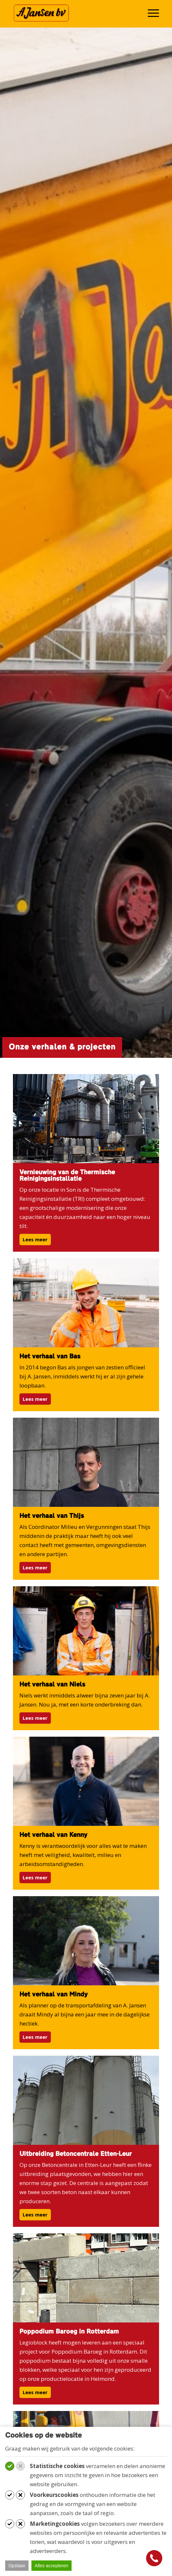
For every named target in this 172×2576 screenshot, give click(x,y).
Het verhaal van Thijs (51, 1516)
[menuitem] (150, 13)
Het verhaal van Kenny (53, 1835)
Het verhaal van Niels (52, 1685)
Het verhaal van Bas (49, 1357)
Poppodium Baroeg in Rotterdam (69, 2332)
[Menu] (150, 13)
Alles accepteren (51, 2565)
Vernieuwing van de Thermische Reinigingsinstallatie (67, 1176)
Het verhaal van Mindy (53, 1995)
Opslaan (16, 2565)
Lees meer (35, 1239)
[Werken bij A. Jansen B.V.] (71, 13)
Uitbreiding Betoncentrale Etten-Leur (75, 2154)
